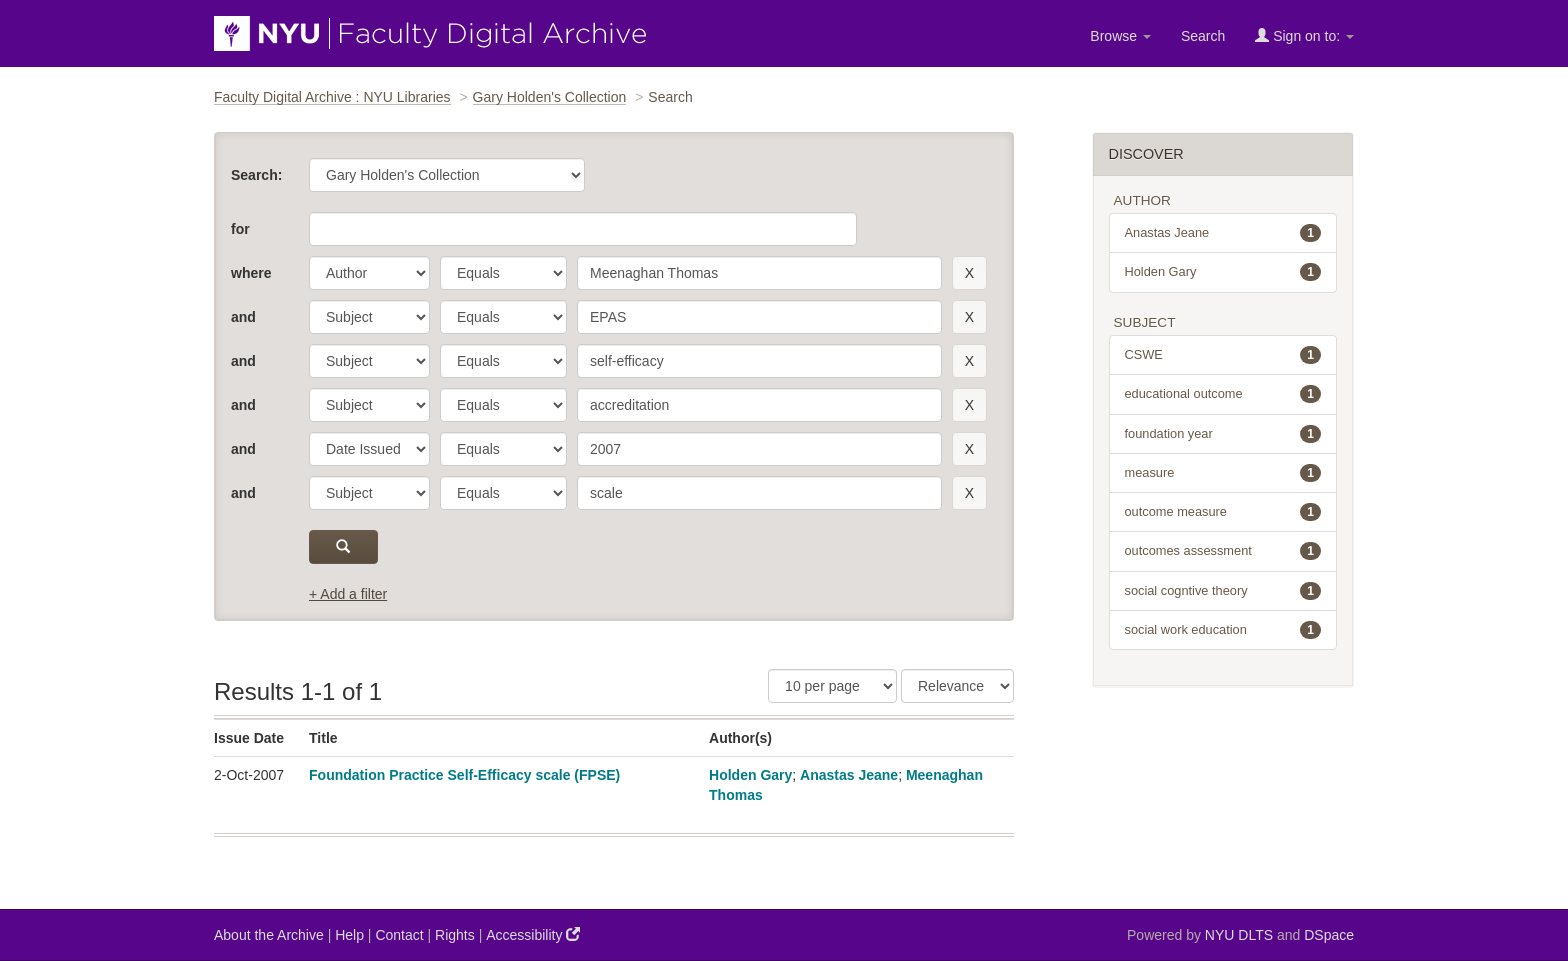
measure (1223, 473)
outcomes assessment (1223, 551)
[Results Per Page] (832, 686)
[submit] (343, 547)
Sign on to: (1304, 35)
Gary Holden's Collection (550, 97)
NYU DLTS (1239, 935)
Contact (399, 935)
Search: (256, 175)
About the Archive (269, 935)
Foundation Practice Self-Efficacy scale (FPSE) (464, 775)
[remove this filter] (969, 273)
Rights (455, 935)
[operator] (503, 273)
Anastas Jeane (849, 775)
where (251, 273)
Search (1203, 36)
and (243, 317)
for (240, 229)
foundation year (1223, 434)
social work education (1223, 630)
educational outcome (1223, 394)
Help (349, 935)
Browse (1120, 36)
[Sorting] (957, 686)
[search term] (759, 273)
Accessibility (533, 934)
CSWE (1223, 355)
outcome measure (1223, 512)
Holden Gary (750, 775)
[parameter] (369, 273)
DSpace (1329, 935)
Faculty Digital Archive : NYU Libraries (332, 97)
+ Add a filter (348, 594)
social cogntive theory (1223, 591)
